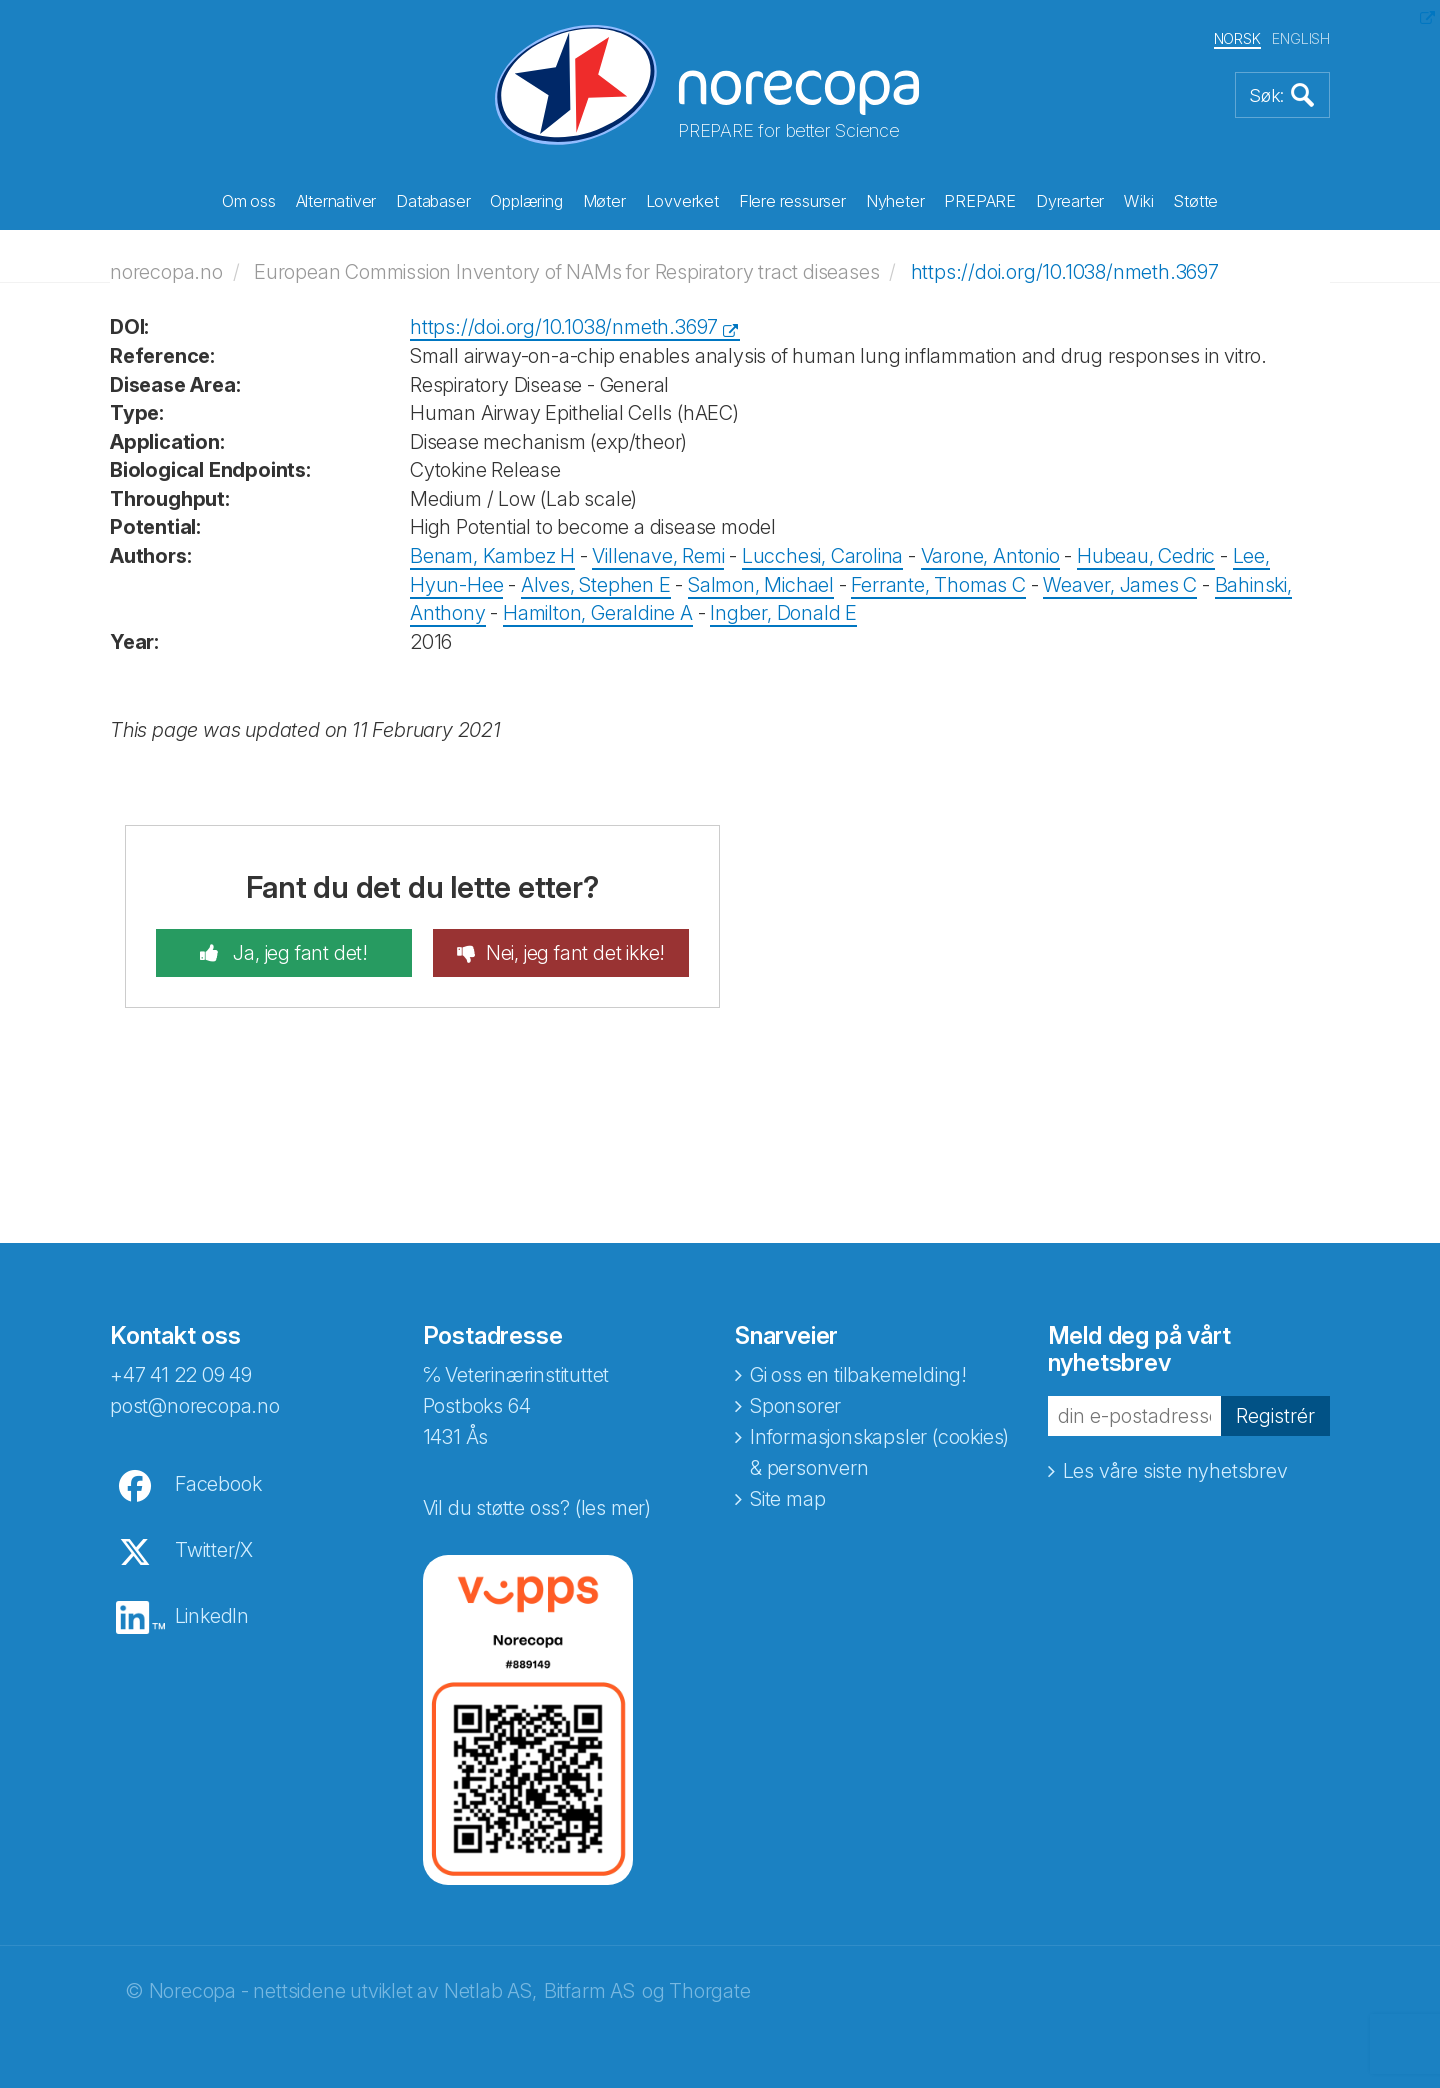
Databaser (433, 201)
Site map (787, 1499)
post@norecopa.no (195, 1406)
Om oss (249, 201)
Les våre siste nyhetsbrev (1175, 1471)
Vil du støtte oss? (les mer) (537, 1508)
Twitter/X (214, 1550)
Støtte (1195, 201)
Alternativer (336, 201)
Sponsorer (795, 1406)
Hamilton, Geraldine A (598, 613)
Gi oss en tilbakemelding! (858, 1375)
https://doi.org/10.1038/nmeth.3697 (1065, 272)
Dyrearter (1070, 201)
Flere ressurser (792, 201)
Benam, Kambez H (492, 556)
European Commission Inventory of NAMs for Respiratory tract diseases (566, 272)
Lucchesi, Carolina (822, 556)
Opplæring (526, 201)
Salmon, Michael (761, 585)
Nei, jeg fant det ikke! (575, 953)
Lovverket (682, 201)
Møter (604, 201)
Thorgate (709, 1991)
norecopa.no (166, 272)
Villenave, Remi (658, 556)
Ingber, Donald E (783, 613)
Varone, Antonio (990, 556)
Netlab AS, (490, 1991)
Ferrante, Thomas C (938, 585)
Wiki (1138, 201)
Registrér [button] (1275, 1415)
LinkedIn (212, 1616)
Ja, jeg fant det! (298, 953)
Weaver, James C (1120, 585)
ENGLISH (1301, 38)
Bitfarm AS (589, 1991)
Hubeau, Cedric (1146, 556)
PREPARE (980, 201)
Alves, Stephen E (596, 585)
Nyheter (895, 201)
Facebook (218, 1484)
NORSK (1237, 38)
